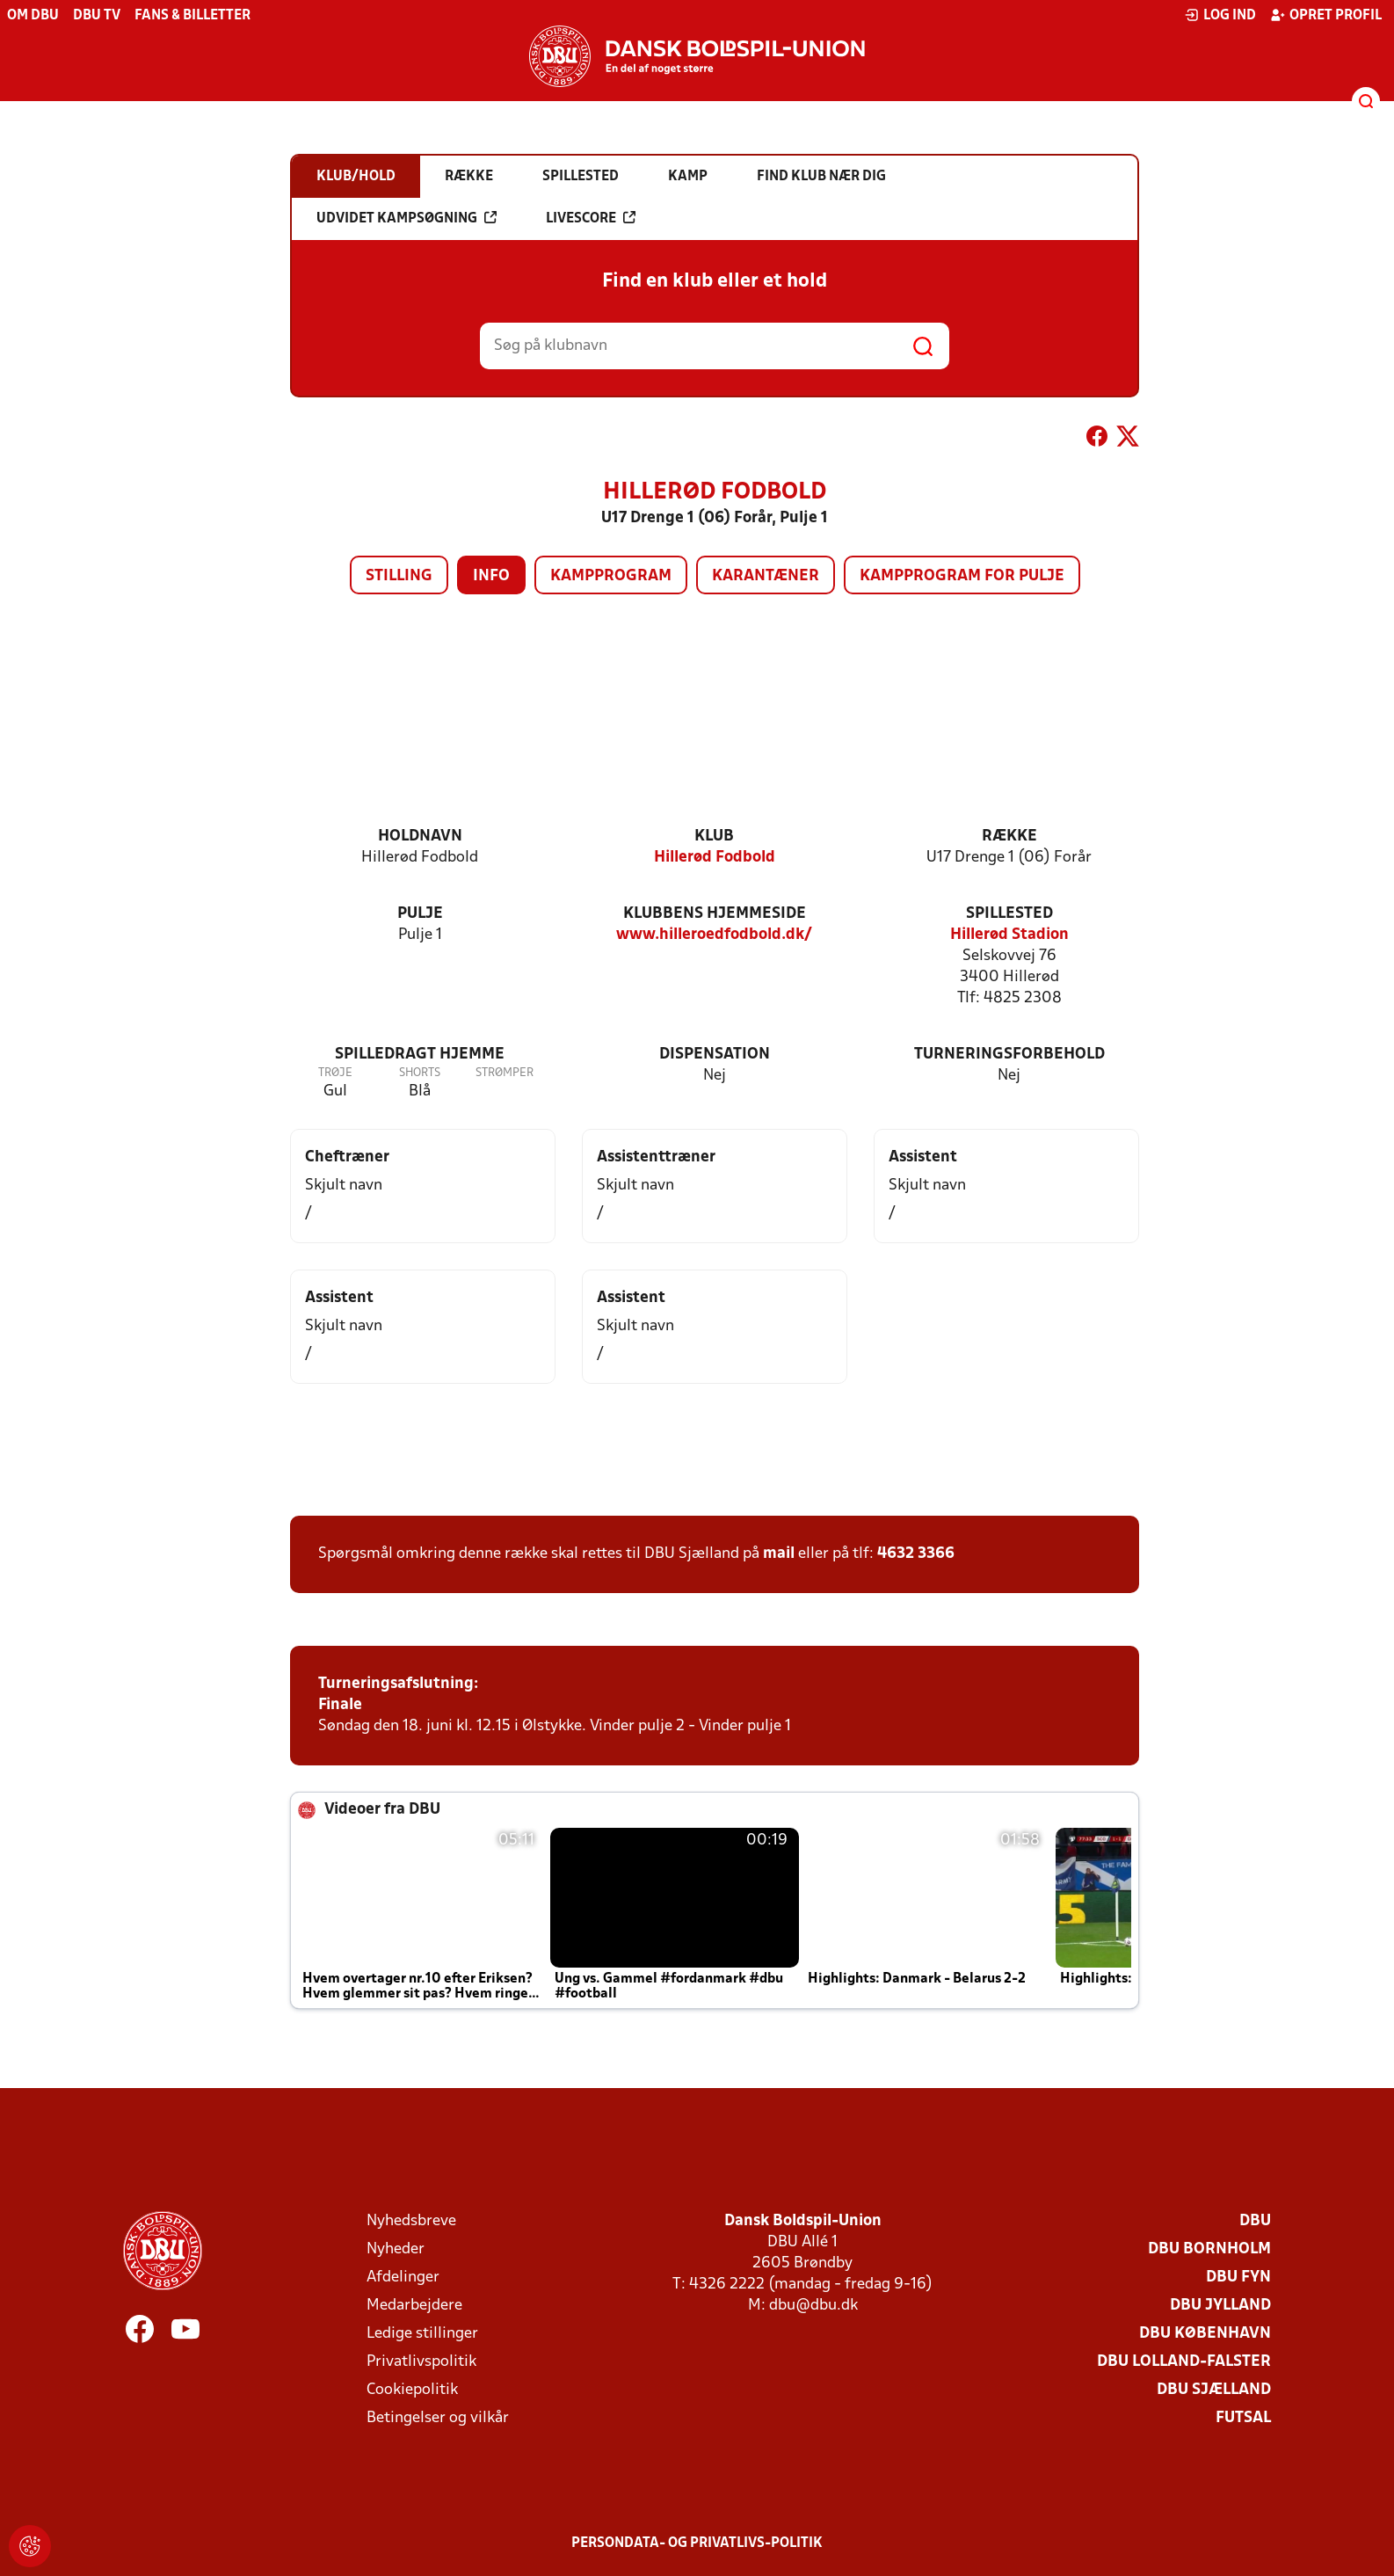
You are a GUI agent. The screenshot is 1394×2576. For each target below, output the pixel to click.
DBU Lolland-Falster (1184, 2361)
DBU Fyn (1238, 2277)
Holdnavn (420, 836)
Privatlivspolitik (421, 2361)
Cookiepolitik (412, 2390)
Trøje (335, 1073)
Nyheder (396, 2249)
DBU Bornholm (1209, 2249)
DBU (1255, 2221)
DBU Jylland (1220, 2305)
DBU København (1205, 2333)
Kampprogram (611, 576)
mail (779, 1553)
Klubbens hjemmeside (714, 913)
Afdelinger (403, 2277)
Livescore (590, 218)
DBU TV (96, 16)
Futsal (1243, 2418)
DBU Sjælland (1214, 2390)
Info (491, 576)
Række (1009, 836)
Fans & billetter (192, 16)
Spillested (1009, 913)
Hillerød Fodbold (714, 857)
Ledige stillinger (422, 2333)
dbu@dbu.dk (813, 2305)
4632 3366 (916, 1553)
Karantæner (765, 576)
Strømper (505, 1073)
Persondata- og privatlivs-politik (697, 2543)
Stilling (399, 576)
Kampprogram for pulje (962, 576)
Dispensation (714, 1054)
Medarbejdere (414, 2305)
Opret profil (1326, 15)
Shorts (419, 1073)
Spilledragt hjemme (420, 1054)
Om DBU (33, 16)
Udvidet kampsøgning (406, 218)
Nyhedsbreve (411, 2221)
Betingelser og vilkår (438, 2418)
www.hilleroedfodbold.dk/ (714, 935)
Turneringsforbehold (1009, 1054)
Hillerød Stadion (1009, 935)
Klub (714, 836)
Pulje (420, 913)
